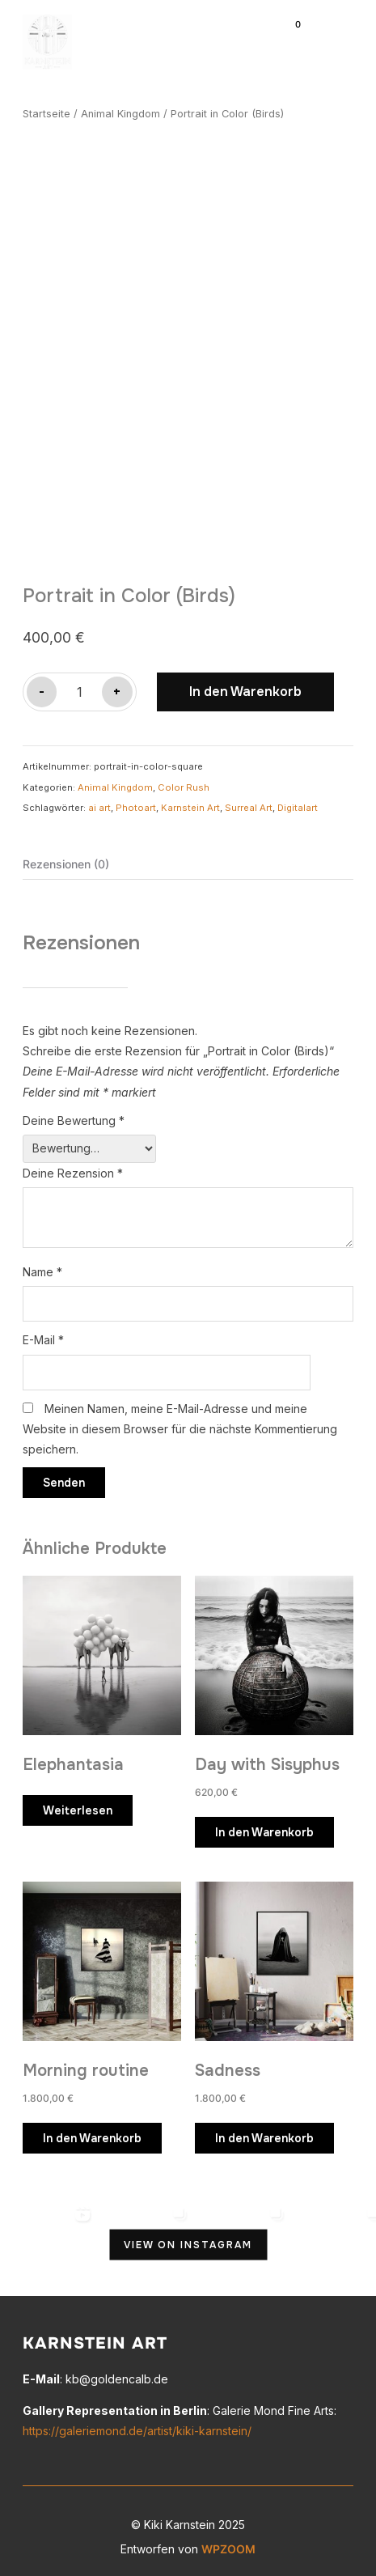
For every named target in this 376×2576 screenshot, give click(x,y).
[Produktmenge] (79, 685)
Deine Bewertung (74, 1113)
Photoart (136, 800)
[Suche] (257, 31)
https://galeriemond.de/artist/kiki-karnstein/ (137, 2424)
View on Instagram (188, 2237)
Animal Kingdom (120, 114)
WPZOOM (228, 2541)
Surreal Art (248, 800)
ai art (99, 800)
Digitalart (297, 800)
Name (42, 1265)
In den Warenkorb (245, 685)
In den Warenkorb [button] (264, 1825)
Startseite (46, 114)
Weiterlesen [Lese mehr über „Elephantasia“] (77, 1803)
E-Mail (43, 1333)
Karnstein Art (190, 800)
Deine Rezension (73, 1166)
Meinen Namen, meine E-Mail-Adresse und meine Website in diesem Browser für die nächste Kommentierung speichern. (180, 1421)
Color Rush (183, 780)
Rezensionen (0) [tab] (66, 857)
